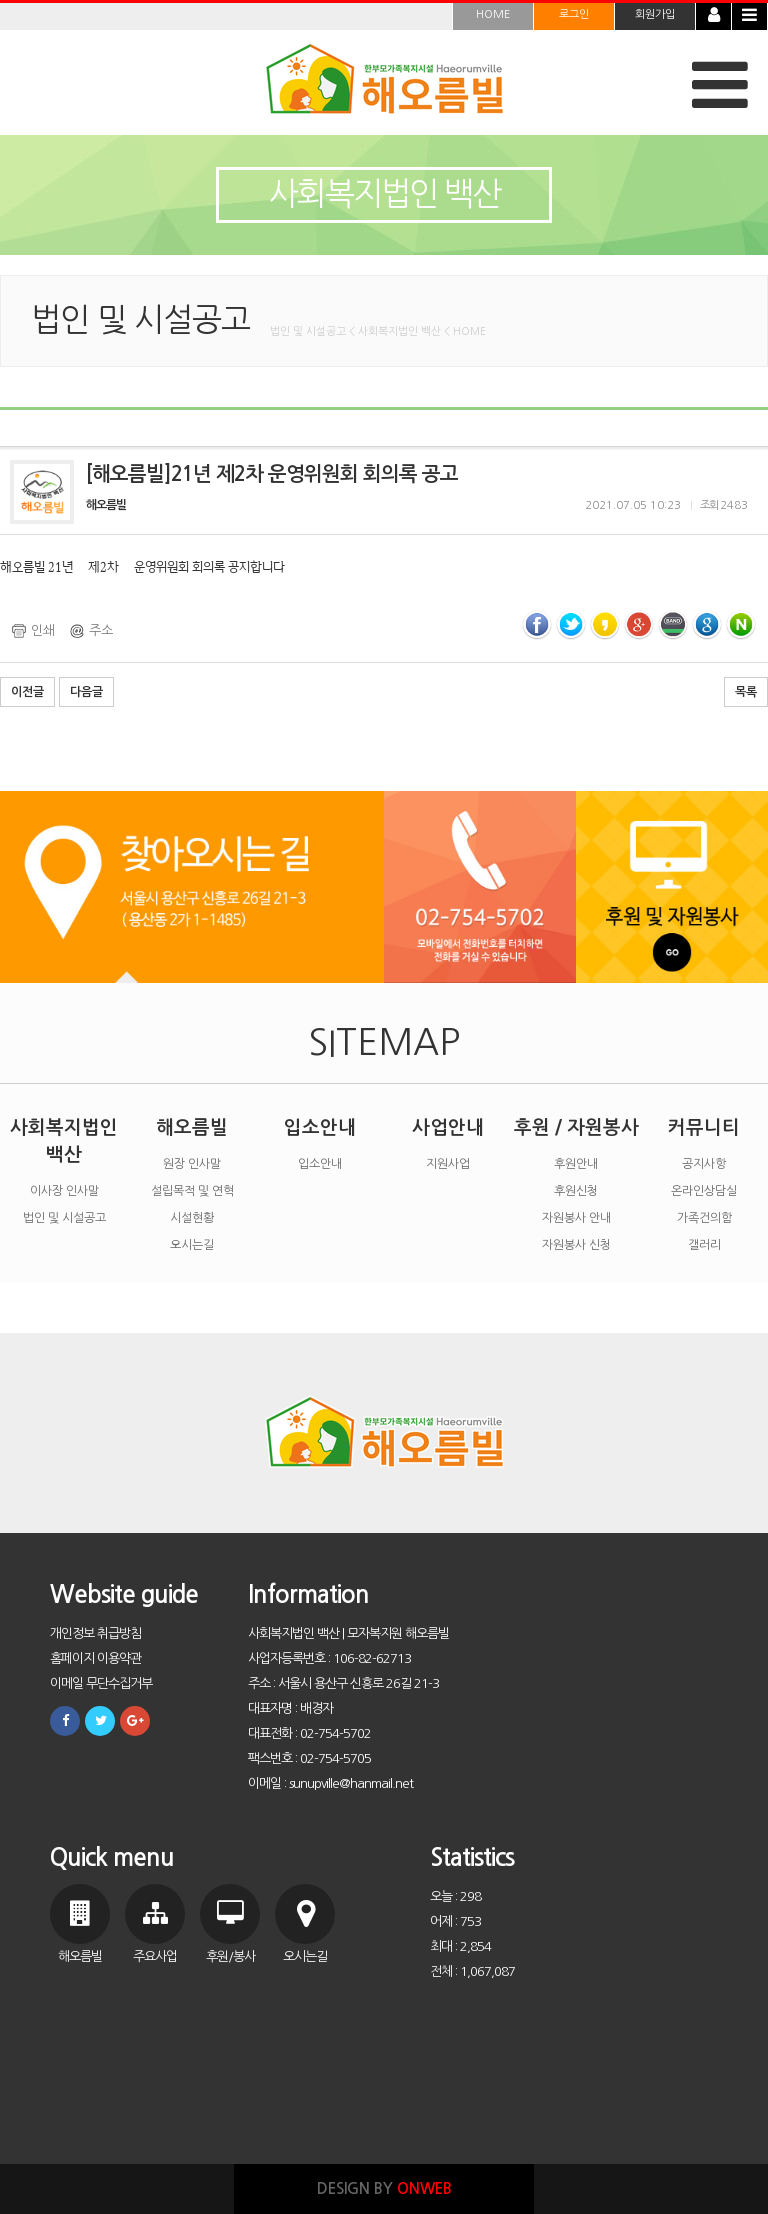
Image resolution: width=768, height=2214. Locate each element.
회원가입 (655, 14)
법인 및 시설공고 (64, 1218)
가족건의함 (704, 1218)
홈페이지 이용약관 (95, 1658)
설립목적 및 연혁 (192, 1191)
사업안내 (448, 1127)
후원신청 (576, 1191)
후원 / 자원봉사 (576, 1127)
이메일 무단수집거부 (101, 1683)
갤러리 (704, 1245)
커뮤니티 (704, 1127)
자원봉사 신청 (576, 1245)
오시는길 (192, 1245)
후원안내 (576, 1164)
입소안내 (320, 1127)
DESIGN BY (384, 2188)
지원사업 (448, 1164)
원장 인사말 (192, 1164)
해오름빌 (192, 1127)
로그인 (574, 14)
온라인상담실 (704, 1191)
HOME (493, 14)
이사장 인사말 (64, 1191)
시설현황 (192, 1218)
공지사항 (704, 1164)
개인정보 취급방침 (95, 1633)
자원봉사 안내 (576, 1218)
